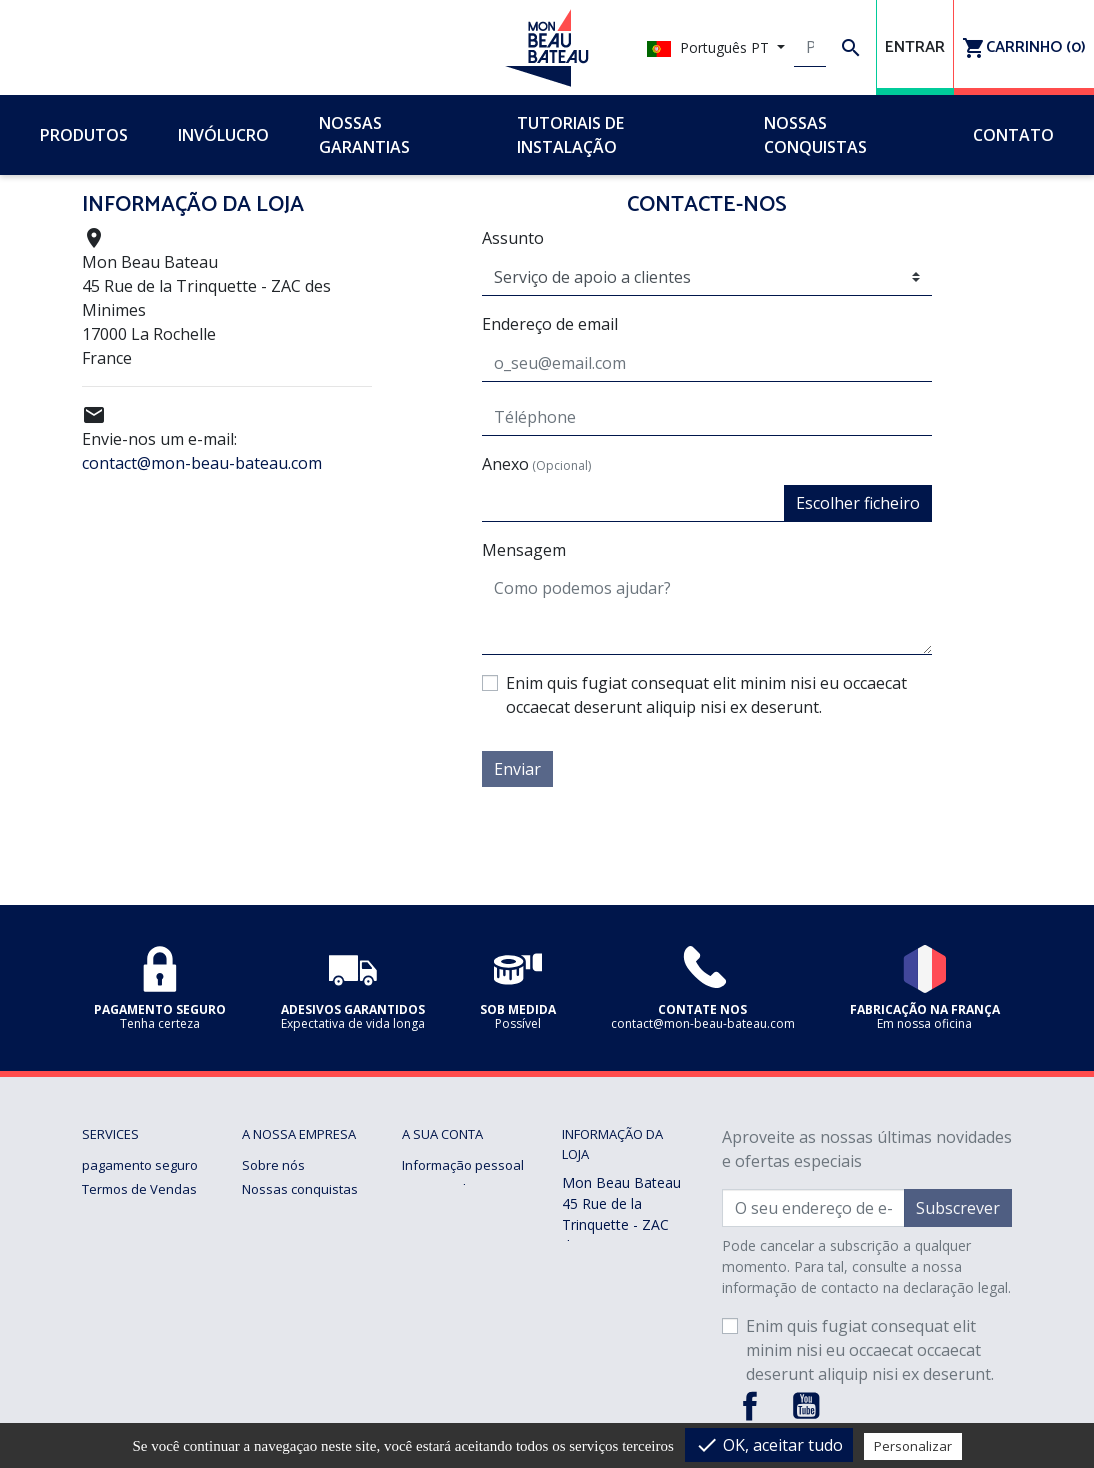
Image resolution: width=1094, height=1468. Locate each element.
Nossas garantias (135, 1237)
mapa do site (281, 1381)
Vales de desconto (458, 1261)
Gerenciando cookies (147, 1333)
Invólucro (270, 1309)
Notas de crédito (452, 1213)
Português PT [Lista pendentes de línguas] (710, 47)
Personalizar (913, 1446)
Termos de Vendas (139, 1189)
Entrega (105, 1261)
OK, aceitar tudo (769, 1445)
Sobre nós (273, 1165)
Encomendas (441, 1189)
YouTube (806, 1406)
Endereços (434, 1237)
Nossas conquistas (300, 1189)
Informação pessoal (463, 1165)
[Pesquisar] (810, 48)
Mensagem (524, 550)
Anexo (536, 464)
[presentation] (780, 826)
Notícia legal (118, 1213)
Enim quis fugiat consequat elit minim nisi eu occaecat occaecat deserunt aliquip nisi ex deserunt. (706, 695)
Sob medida (278, 1333)
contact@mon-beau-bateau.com (202, 463)
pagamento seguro (140, 1165)
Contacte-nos (282, 1357)
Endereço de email (550, 324)
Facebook (750, 1406)
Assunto (513, 238)
